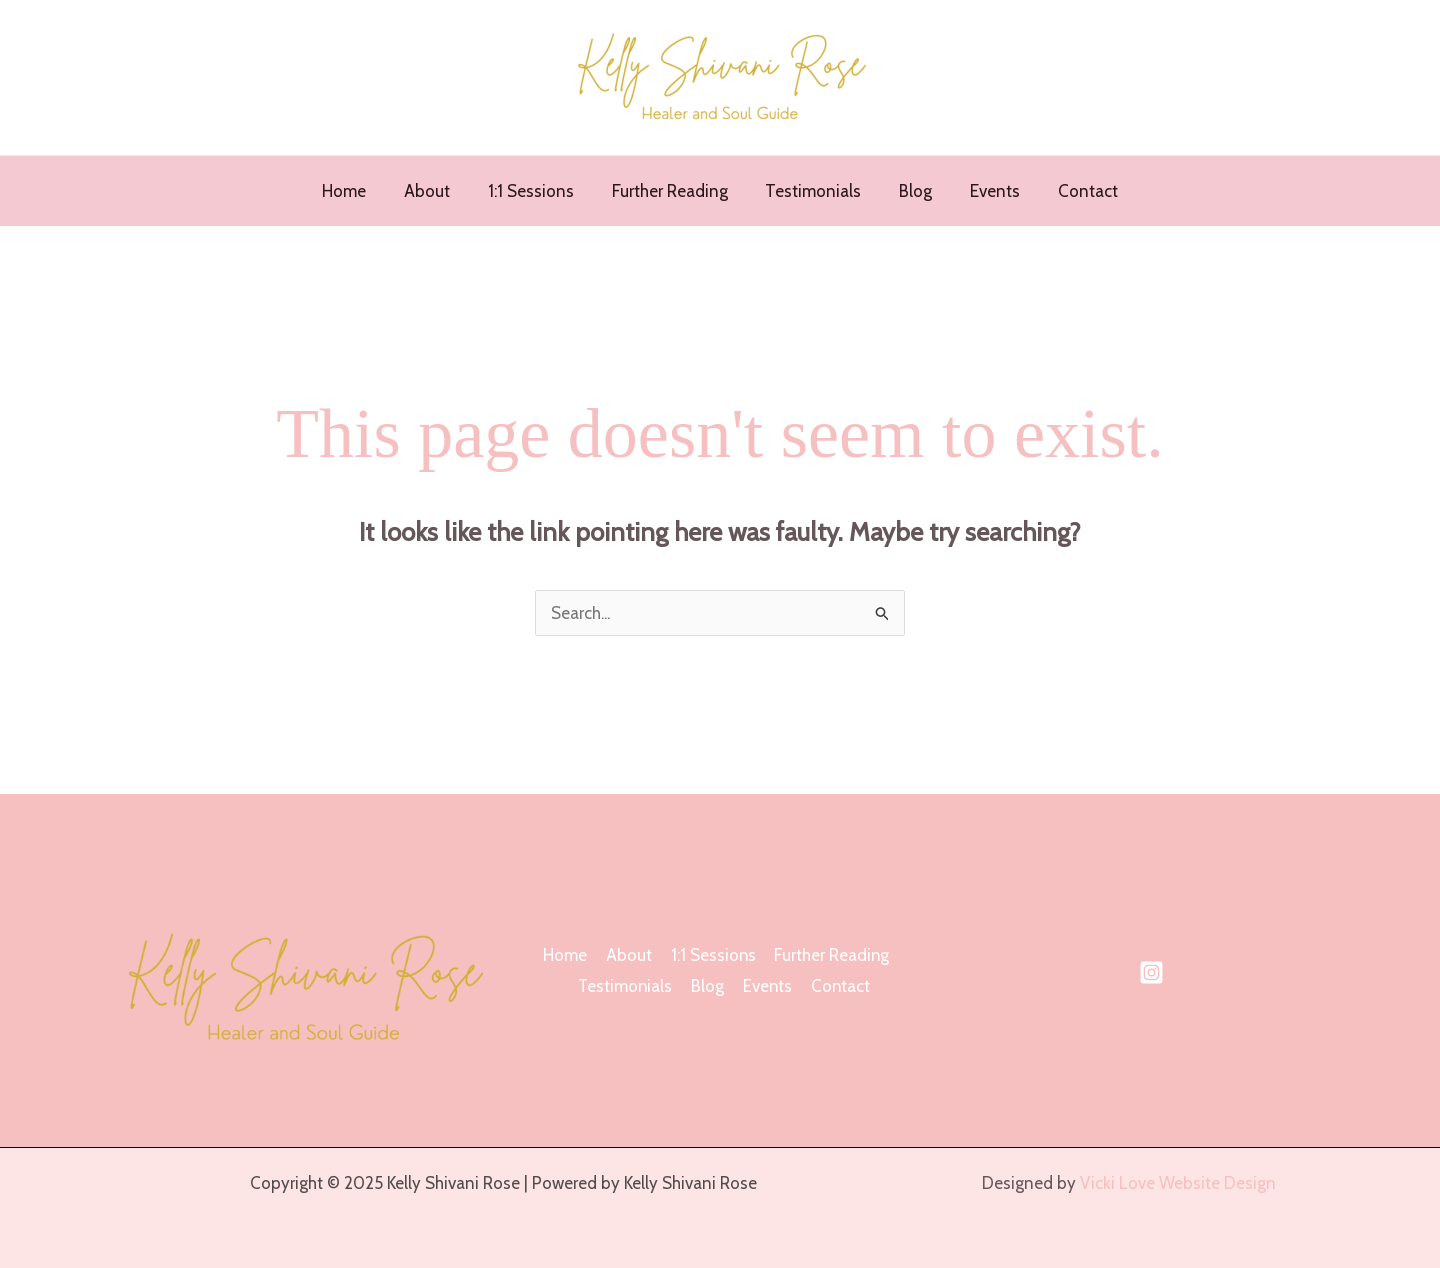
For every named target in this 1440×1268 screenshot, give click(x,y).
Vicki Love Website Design (1175, 1183)
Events (986, 191)
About (437, 191)
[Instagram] (1151, 972)
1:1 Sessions (537, 191)
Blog (910, 191)
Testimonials (812, 191)
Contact (1075, 191)
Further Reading (672, 191)
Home (358, 191)
